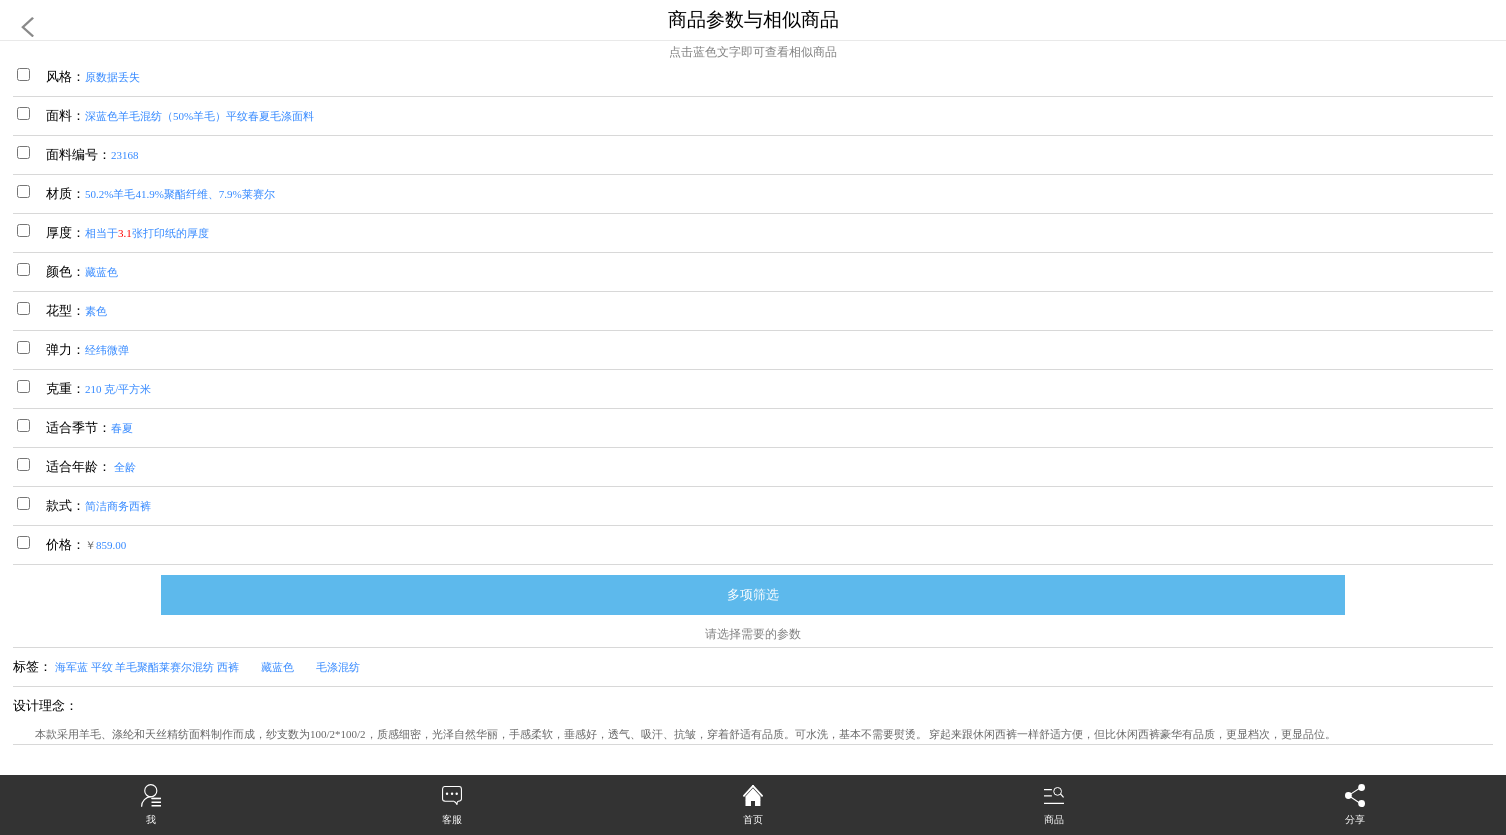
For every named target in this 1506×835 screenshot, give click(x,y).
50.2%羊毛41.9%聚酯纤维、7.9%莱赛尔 (180, 194)
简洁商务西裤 (118, 506)
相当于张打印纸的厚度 (147, 233)
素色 (96, 311)
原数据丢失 (112, 77)
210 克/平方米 (118, 389)
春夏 (122, 428)
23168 (125, 155)
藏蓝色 (101, 272)
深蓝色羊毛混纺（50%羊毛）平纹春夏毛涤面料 (199, 116)
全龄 (123, 467)
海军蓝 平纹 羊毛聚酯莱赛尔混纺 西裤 (158, 667)
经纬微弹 (107, 350)
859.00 (111, 545)
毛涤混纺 (349, 667)
